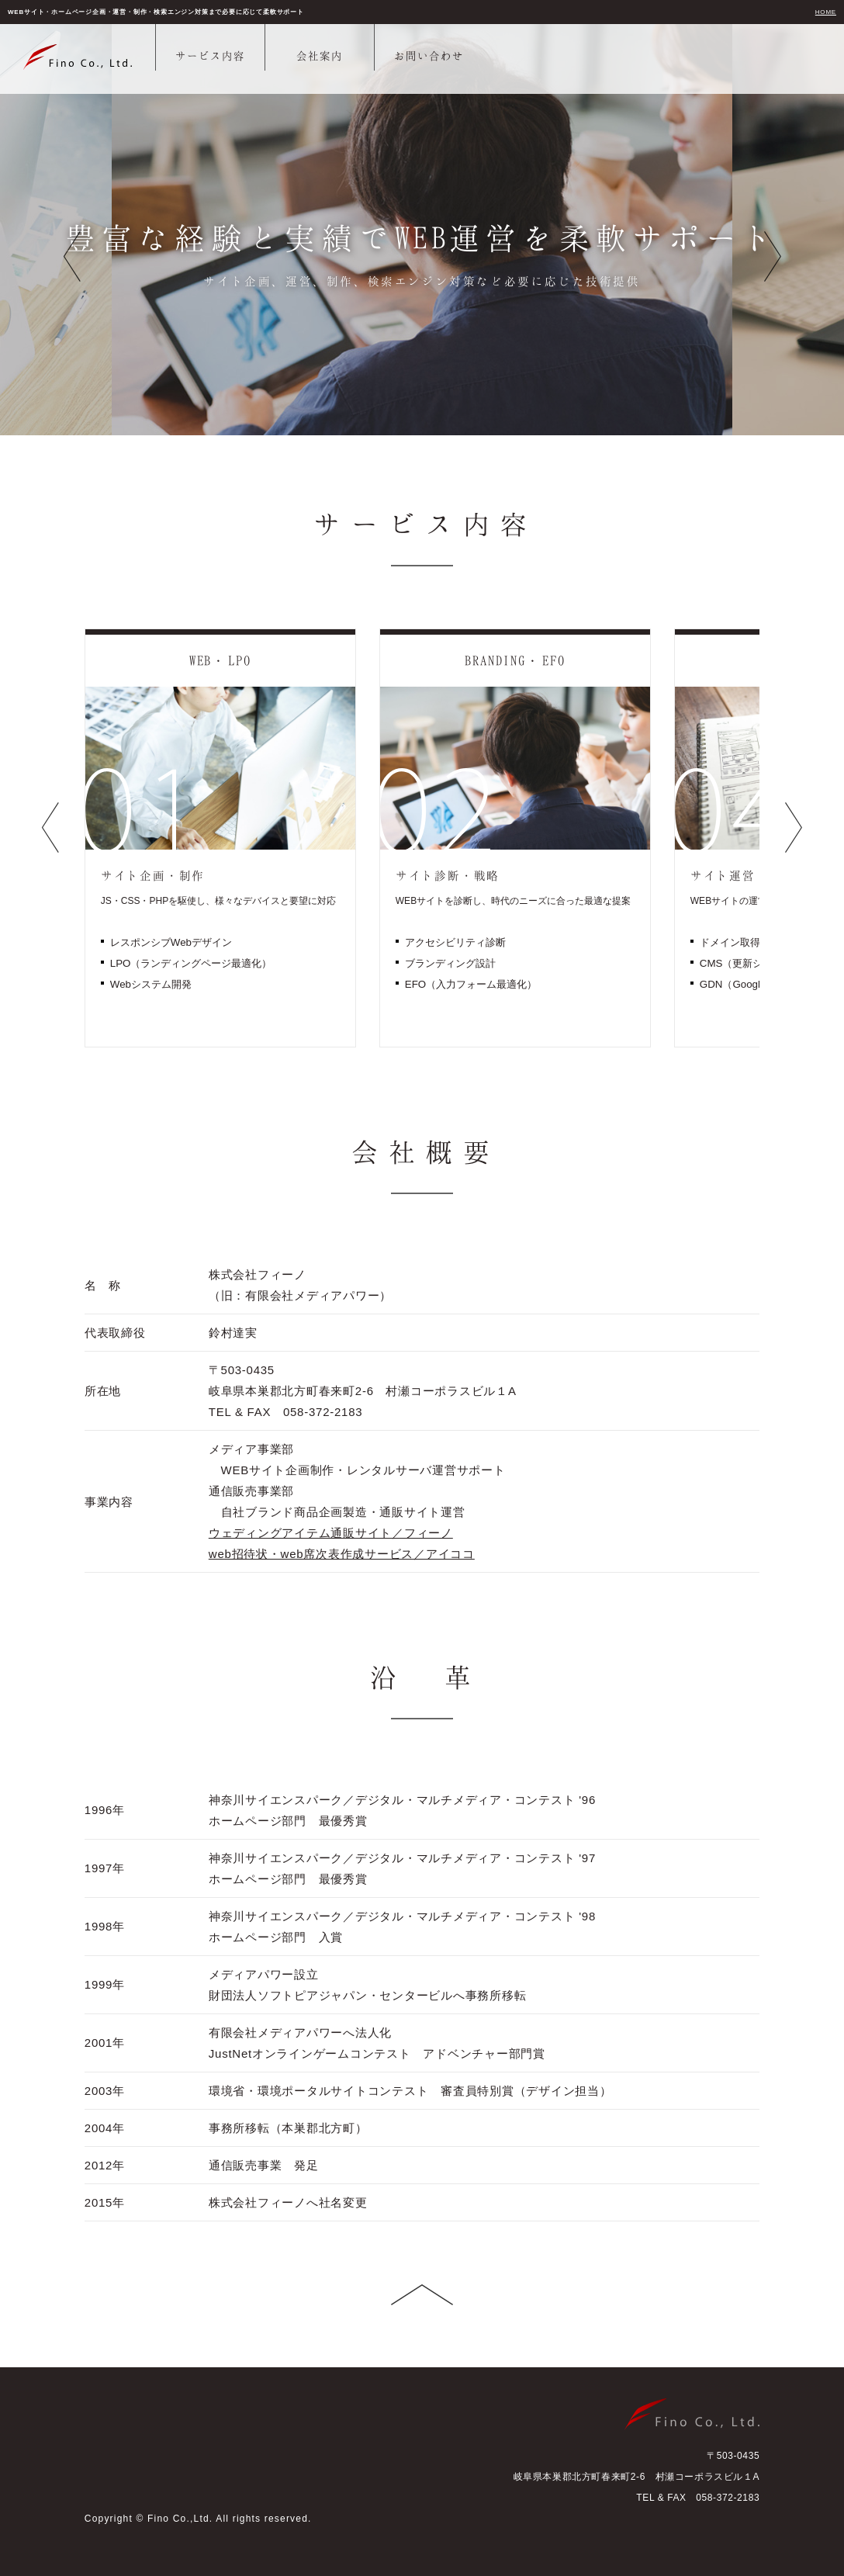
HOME (825, 12)
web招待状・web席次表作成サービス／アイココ (342, 1553)
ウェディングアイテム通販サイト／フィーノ (331, 1532)
